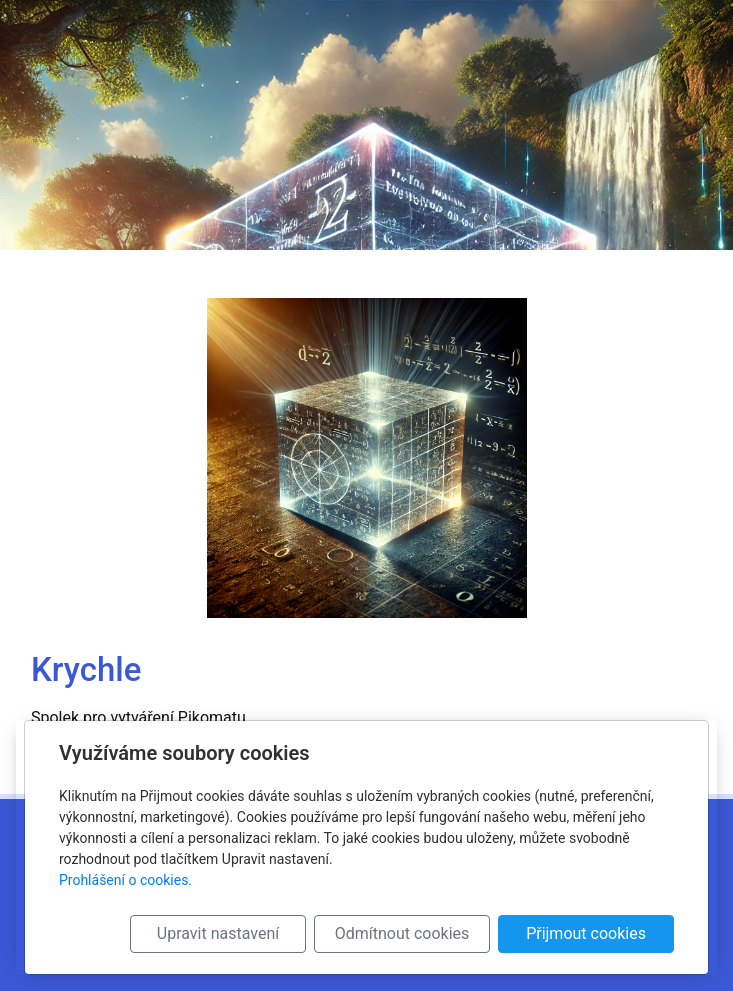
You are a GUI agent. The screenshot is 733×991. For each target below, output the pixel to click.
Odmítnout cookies (402, 933)
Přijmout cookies (586, 933)
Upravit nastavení (218, 933)
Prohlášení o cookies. (125, 880)
